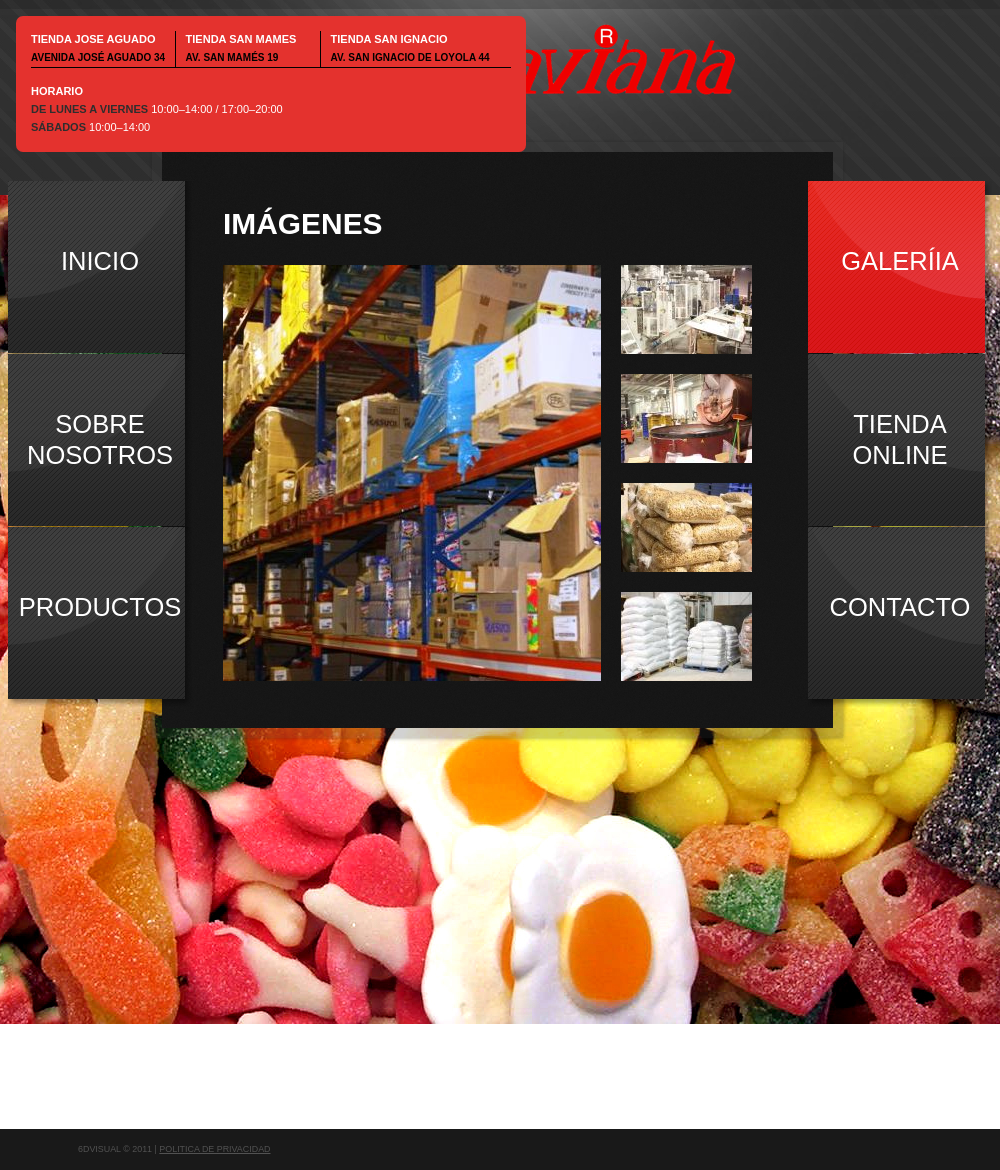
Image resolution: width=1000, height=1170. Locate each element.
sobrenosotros (100, 439)
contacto (900, 607)
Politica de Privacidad (214, 1149)
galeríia (900, 261)
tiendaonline (900, 439)
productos (100, 607)
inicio (100, 261)
